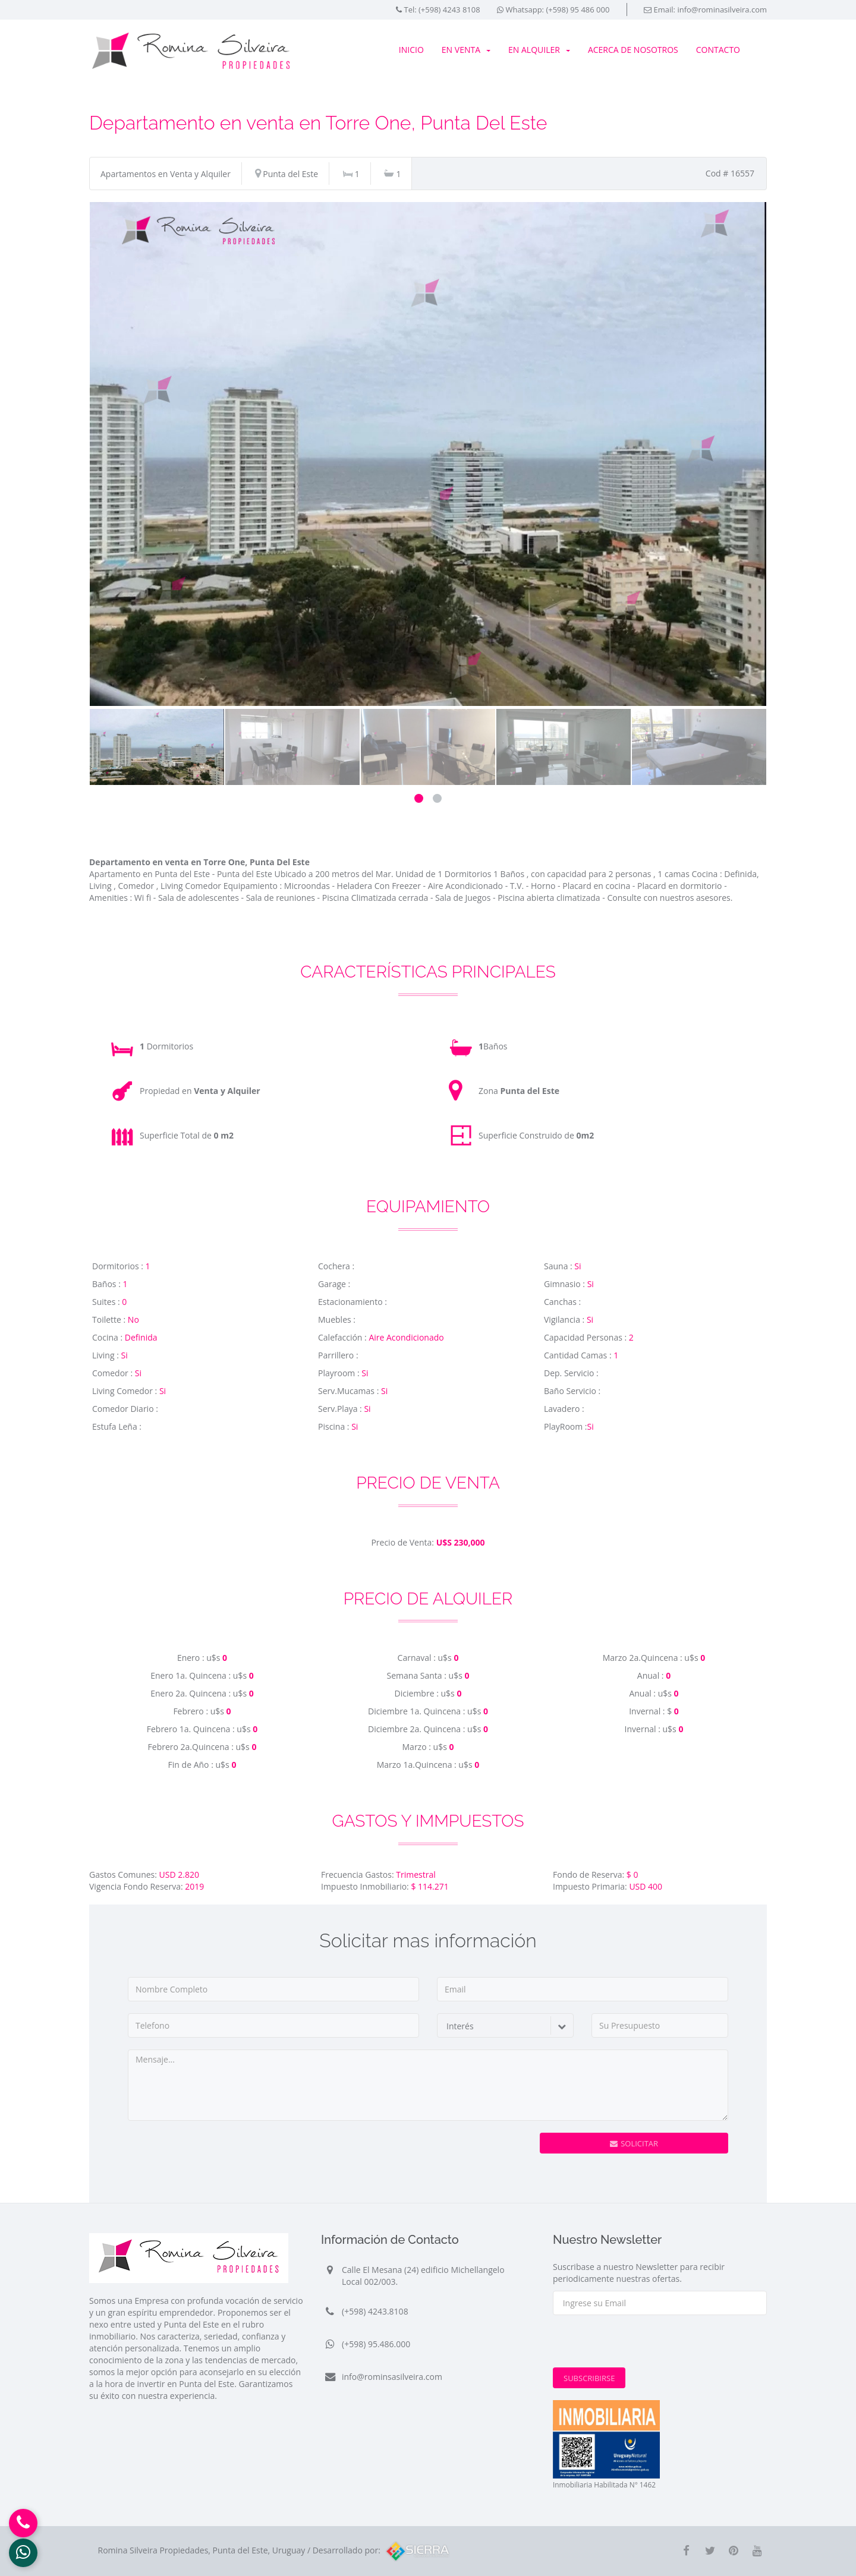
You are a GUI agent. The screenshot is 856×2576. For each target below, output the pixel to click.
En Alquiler (539, 49)
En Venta (466, 49)
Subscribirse (589, 2378)
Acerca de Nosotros (633, 49)
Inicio (411, 49)
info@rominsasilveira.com (392, 2376)
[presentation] (424, 2156)
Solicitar (634, 2143)
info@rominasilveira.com (722, 9)
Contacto (718, 49)
